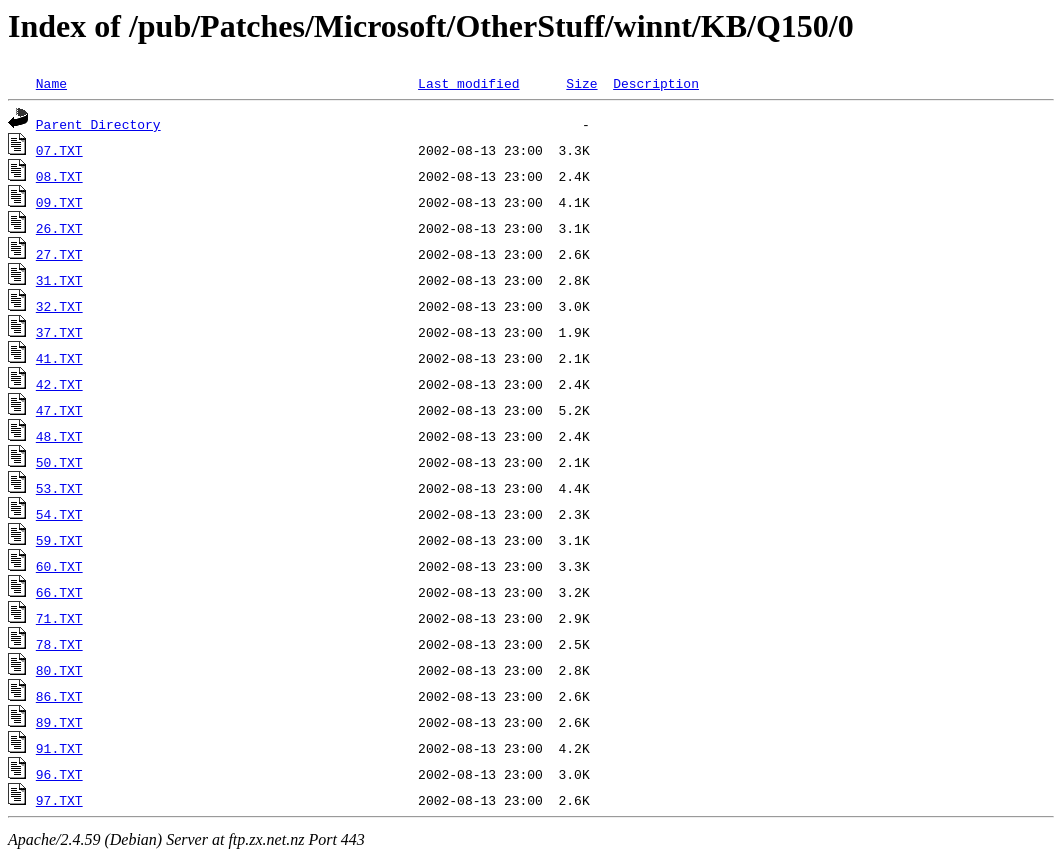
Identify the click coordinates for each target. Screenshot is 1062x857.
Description (656, 83)
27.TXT (59, 254)
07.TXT (59, 150)
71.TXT (59, 618)
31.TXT (59, 280)
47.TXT (59, 410)
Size (581, 83)
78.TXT (59, 644)
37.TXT (59, 332)
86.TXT (59, 696)
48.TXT (59, 436)
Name (51, 83)
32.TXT (59, 306)
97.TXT (59, 800)
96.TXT (59, 774)
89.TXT (59, 722)
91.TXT (59, 748)
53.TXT (59, 488)
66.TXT (59, 592)
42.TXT (59, 384)
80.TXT (59, 670)
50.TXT (59, 462)
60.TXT (59, 566)
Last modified (468, 83)
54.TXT (59, 514)
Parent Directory (98, 124)
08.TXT (59, 176)
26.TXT (59, 228)
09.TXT (59, 202)
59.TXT (59, 540)
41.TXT (59, 358)
